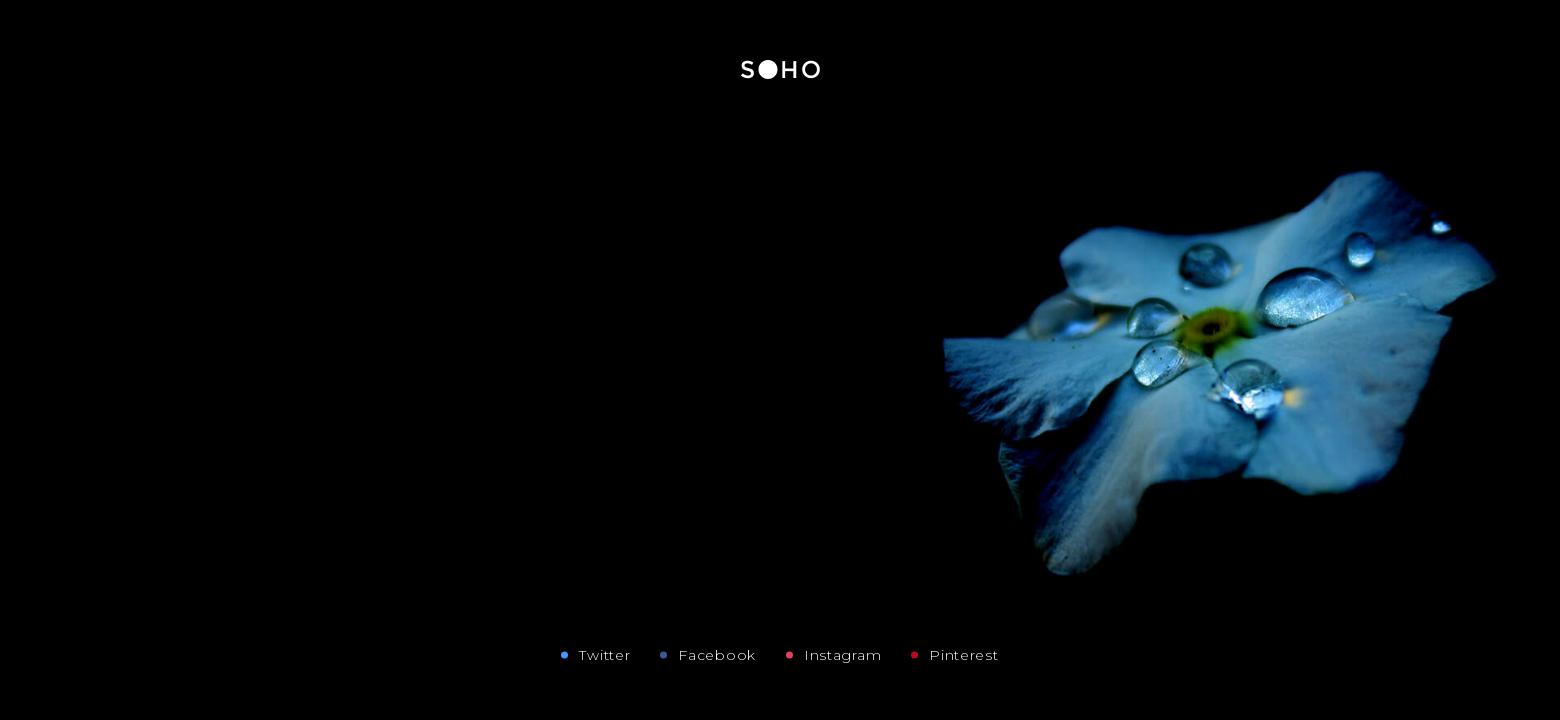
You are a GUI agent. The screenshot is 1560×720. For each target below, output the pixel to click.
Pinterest (963, 655)
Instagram (842, 655)
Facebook (717, 655)
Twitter (604, 655)
